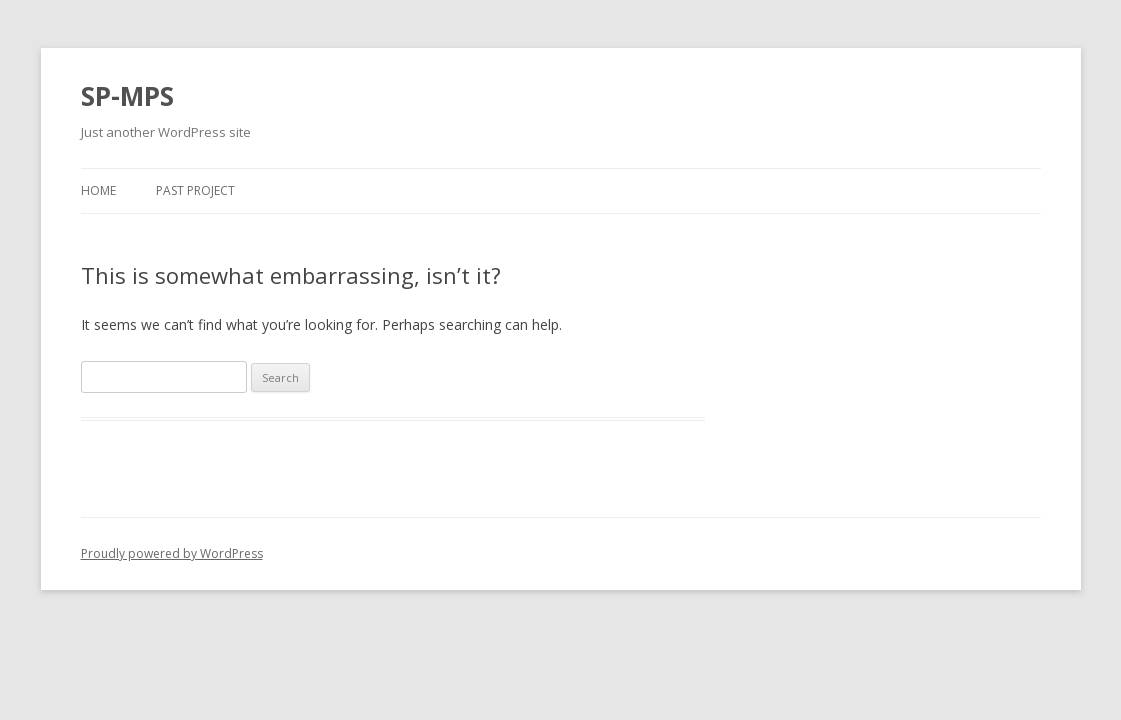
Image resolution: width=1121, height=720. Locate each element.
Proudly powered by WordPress (172, 553)
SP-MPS (127, 96)
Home (98, 190)
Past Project (195, 190)
